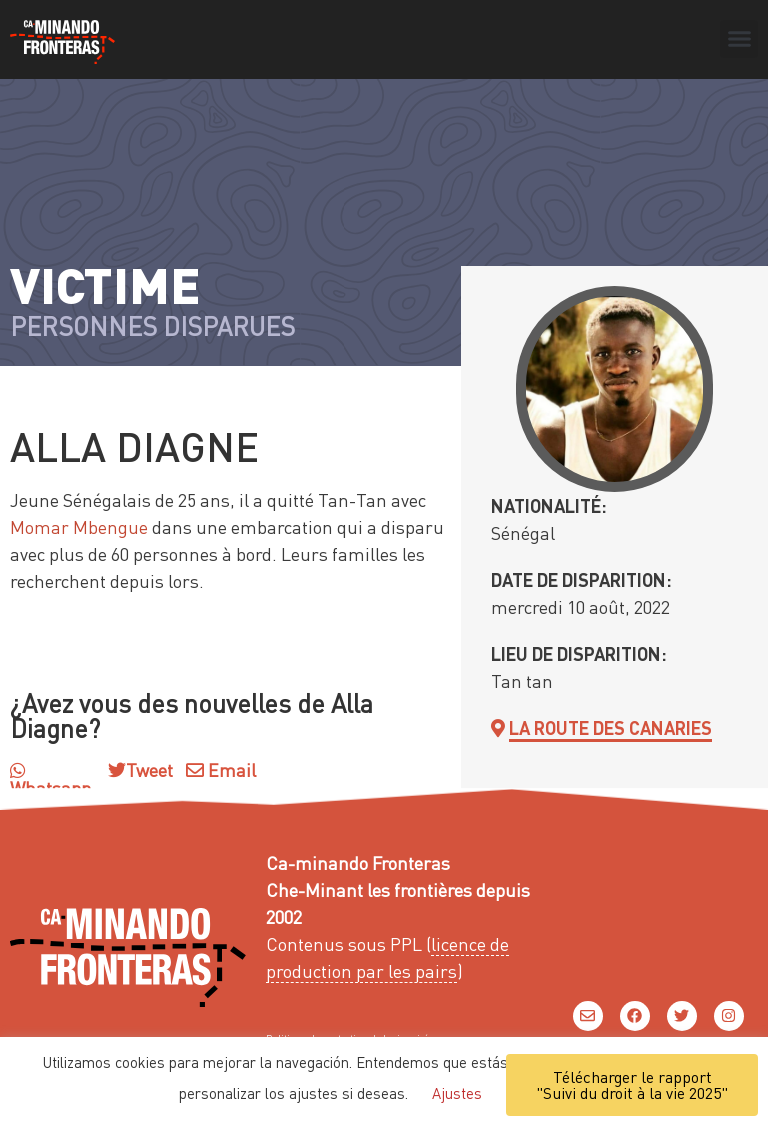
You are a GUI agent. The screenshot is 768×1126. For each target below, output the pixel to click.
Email (221, 769)
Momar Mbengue (79, 526)
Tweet (149, 769)
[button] (739, 39)
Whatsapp (50, 780)
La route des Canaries (610, 727)
